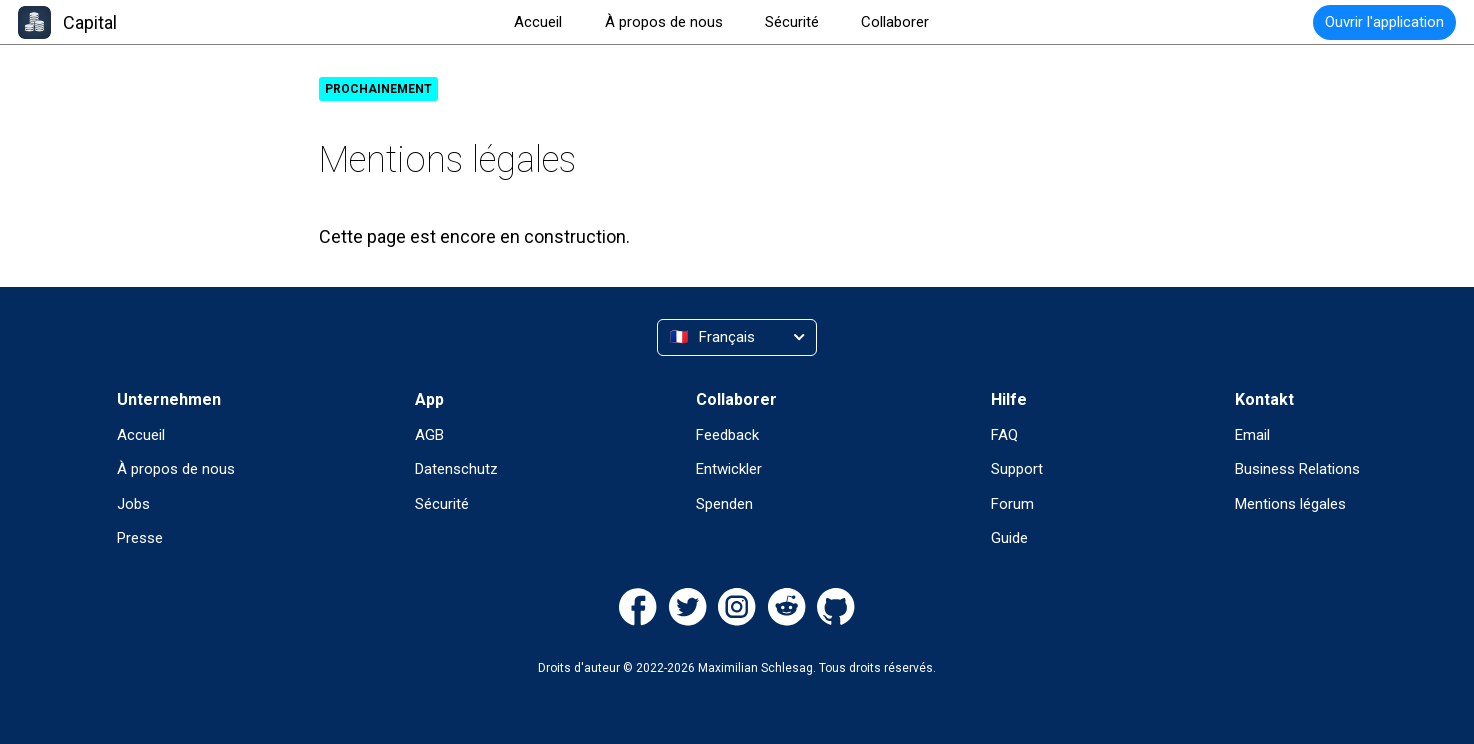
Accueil (141, 435)
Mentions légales (1290, 504)
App (429, 399)
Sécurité (442, 504)
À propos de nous (176, 469)
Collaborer (736, 399)
